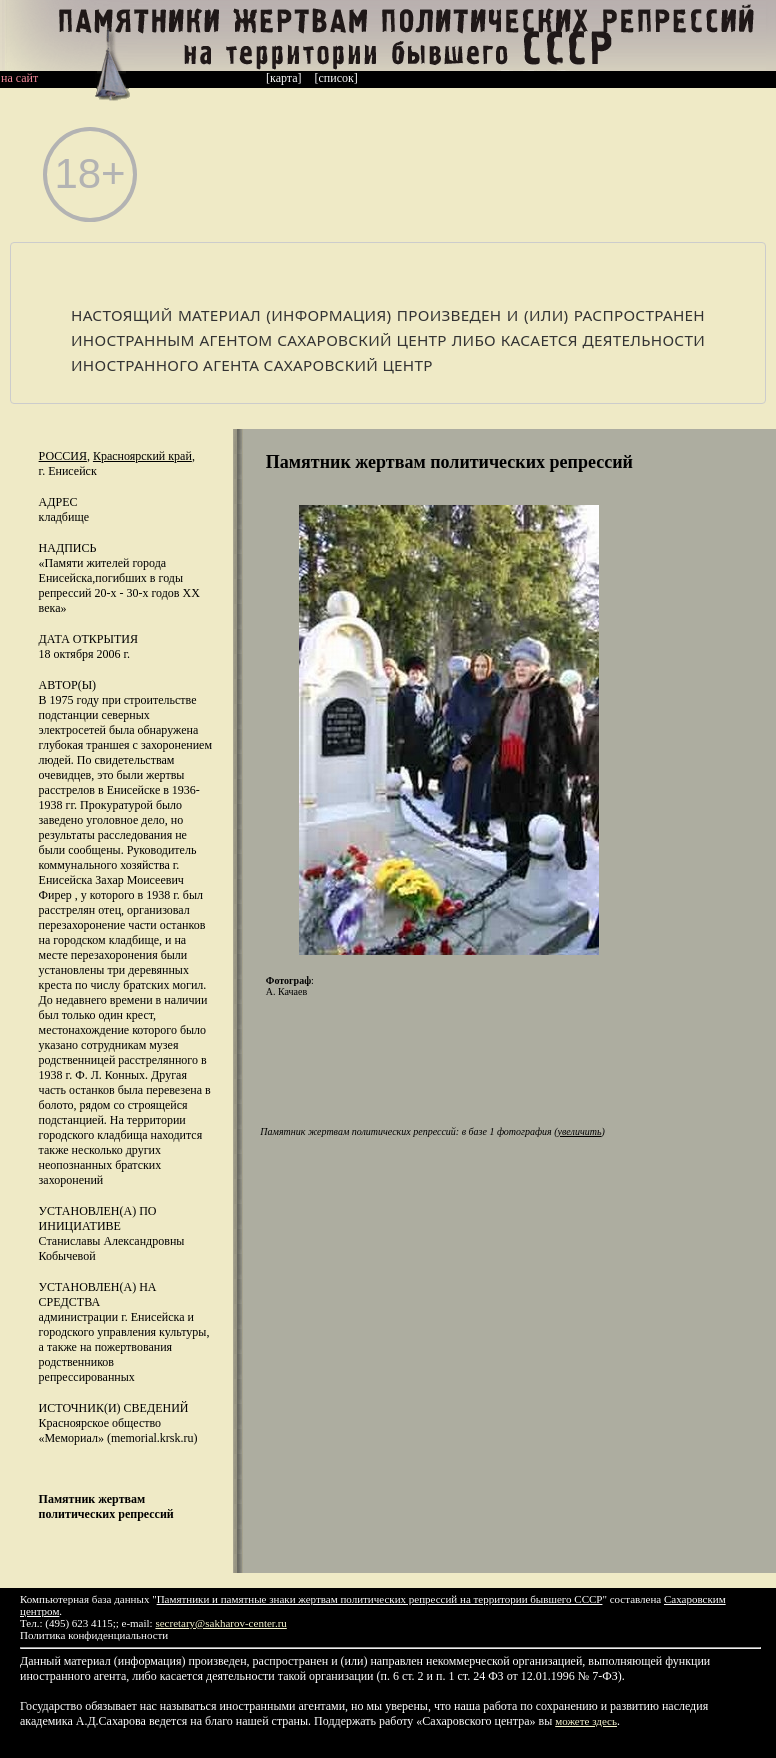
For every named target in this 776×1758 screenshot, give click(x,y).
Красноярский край (142, 456)
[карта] (284, 78)
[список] (336, 78)
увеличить (580, 1131)
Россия (63, 456)
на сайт (19, 78)
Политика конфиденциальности (94, 1635)
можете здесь (586, 1721)
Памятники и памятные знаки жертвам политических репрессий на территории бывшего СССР (380, 1599)
